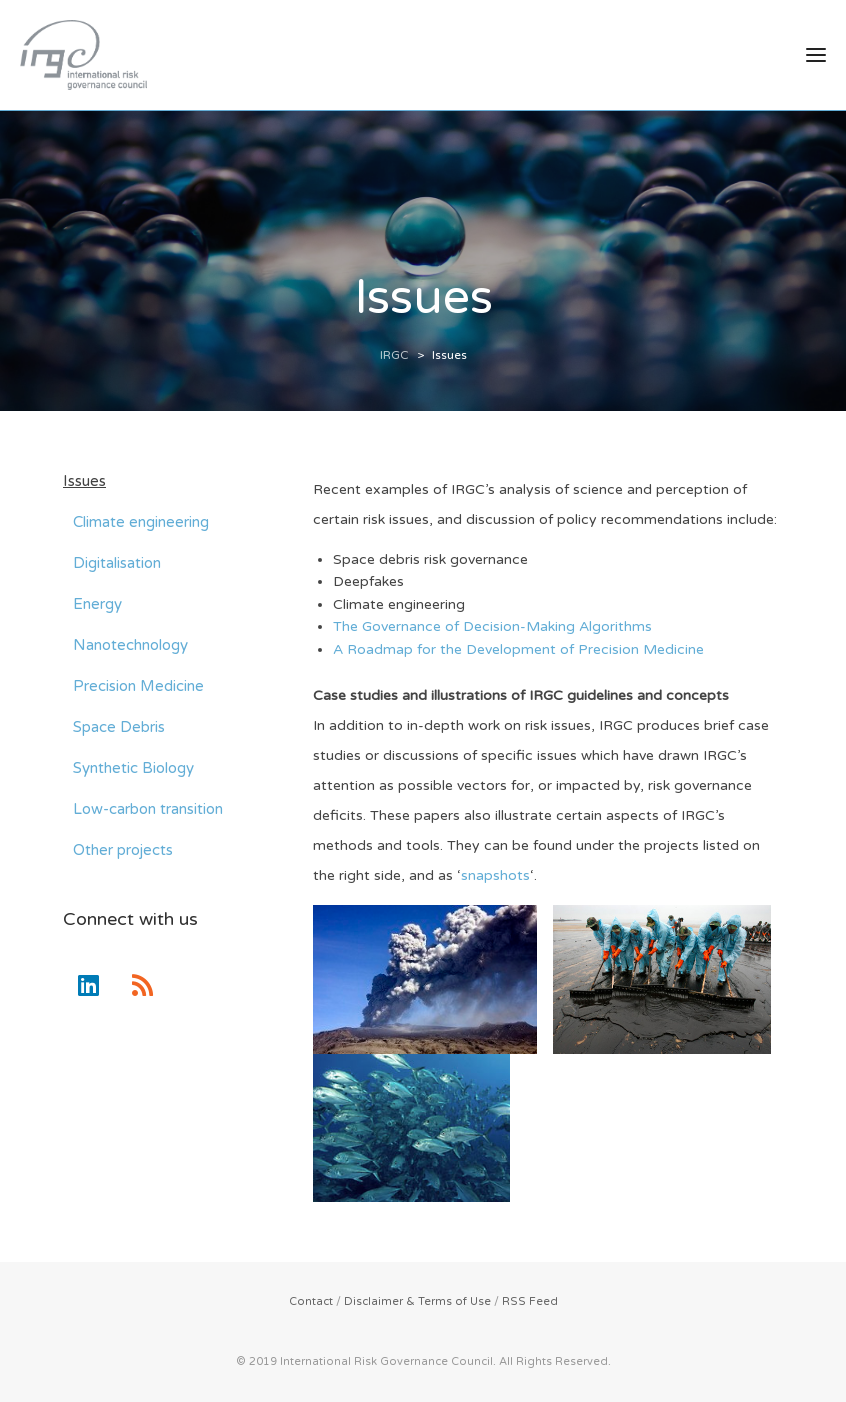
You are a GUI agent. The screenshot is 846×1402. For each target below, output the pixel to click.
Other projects (123, 850)
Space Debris (119, 727)
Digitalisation (117, 563)
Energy (97, 604)
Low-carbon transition (148, 809)
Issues (84, 481)
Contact (311, 1301)
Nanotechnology (130, 645)
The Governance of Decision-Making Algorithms (492, 626)
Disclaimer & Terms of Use (417, 1301)
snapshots (495, 875)
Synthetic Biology (133, 768)
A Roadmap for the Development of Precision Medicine (518, 649)
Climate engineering (141, 522)
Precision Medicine (138, 686)
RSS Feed (530, 1301)
